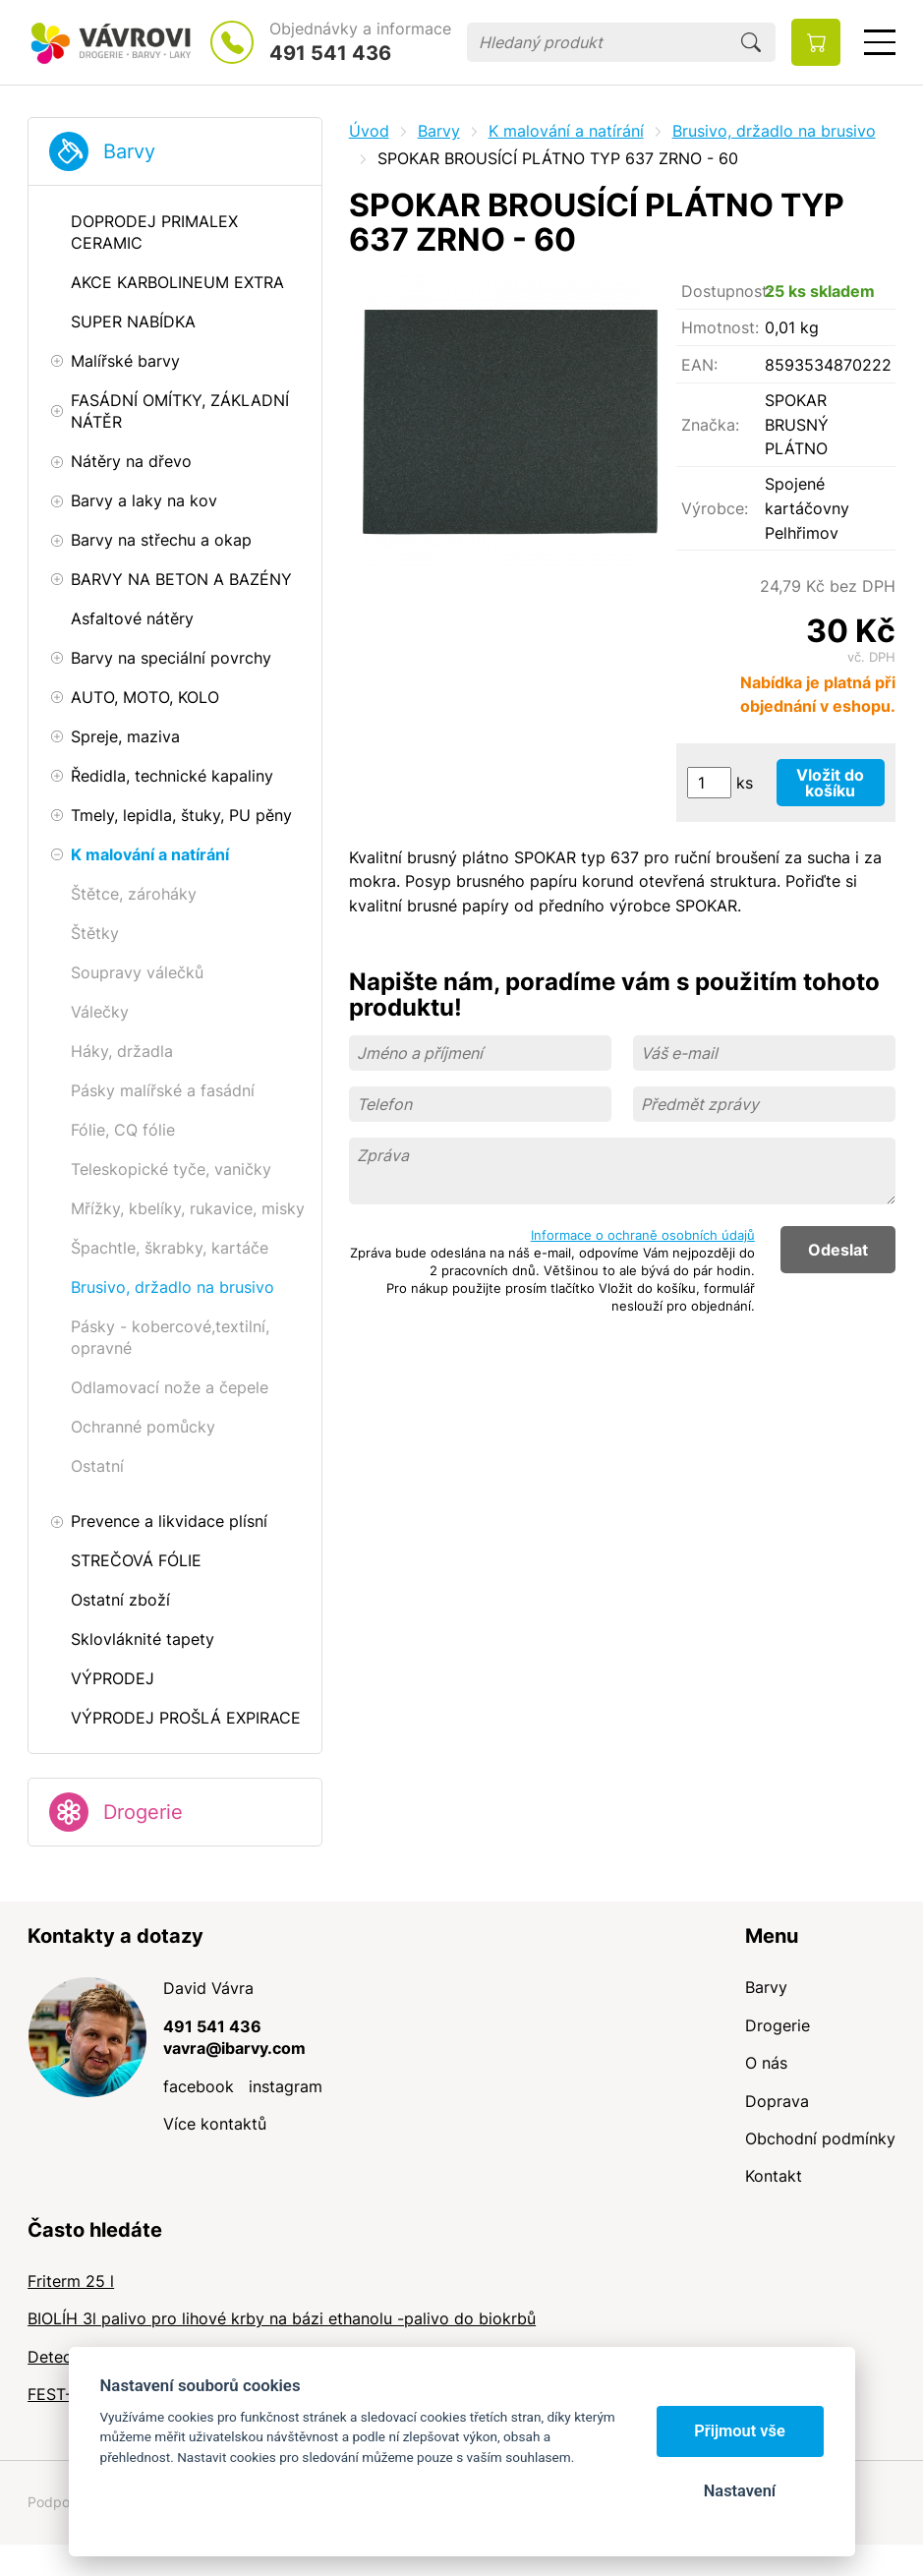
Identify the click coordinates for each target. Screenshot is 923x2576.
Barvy (129, 151)
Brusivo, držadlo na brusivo (774, 131)
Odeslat (838, 1249)
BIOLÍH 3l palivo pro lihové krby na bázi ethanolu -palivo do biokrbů (282, 2318)
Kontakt (773, 2176)
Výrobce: (714, 508)
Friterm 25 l (71, 2281)
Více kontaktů (214, 2124)
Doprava (777, 2101)
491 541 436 (330, 53)
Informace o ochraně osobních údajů (643, 1235)
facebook (198, 2086)
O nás (766, 2063)
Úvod (369, 131)
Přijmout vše (739, 2431)
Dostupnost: (723, 291)
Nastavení (740, 2491)
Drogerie (143, 1812)
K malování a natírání (566, 131)
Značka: (710, 425)
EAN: (699, 365)
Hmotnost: (720, 327)
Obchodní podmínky (820, 2138)
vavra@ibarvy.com (234, 2048)
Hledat (751, 42)
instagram (285, 2086)
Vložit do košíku (830, 782)
